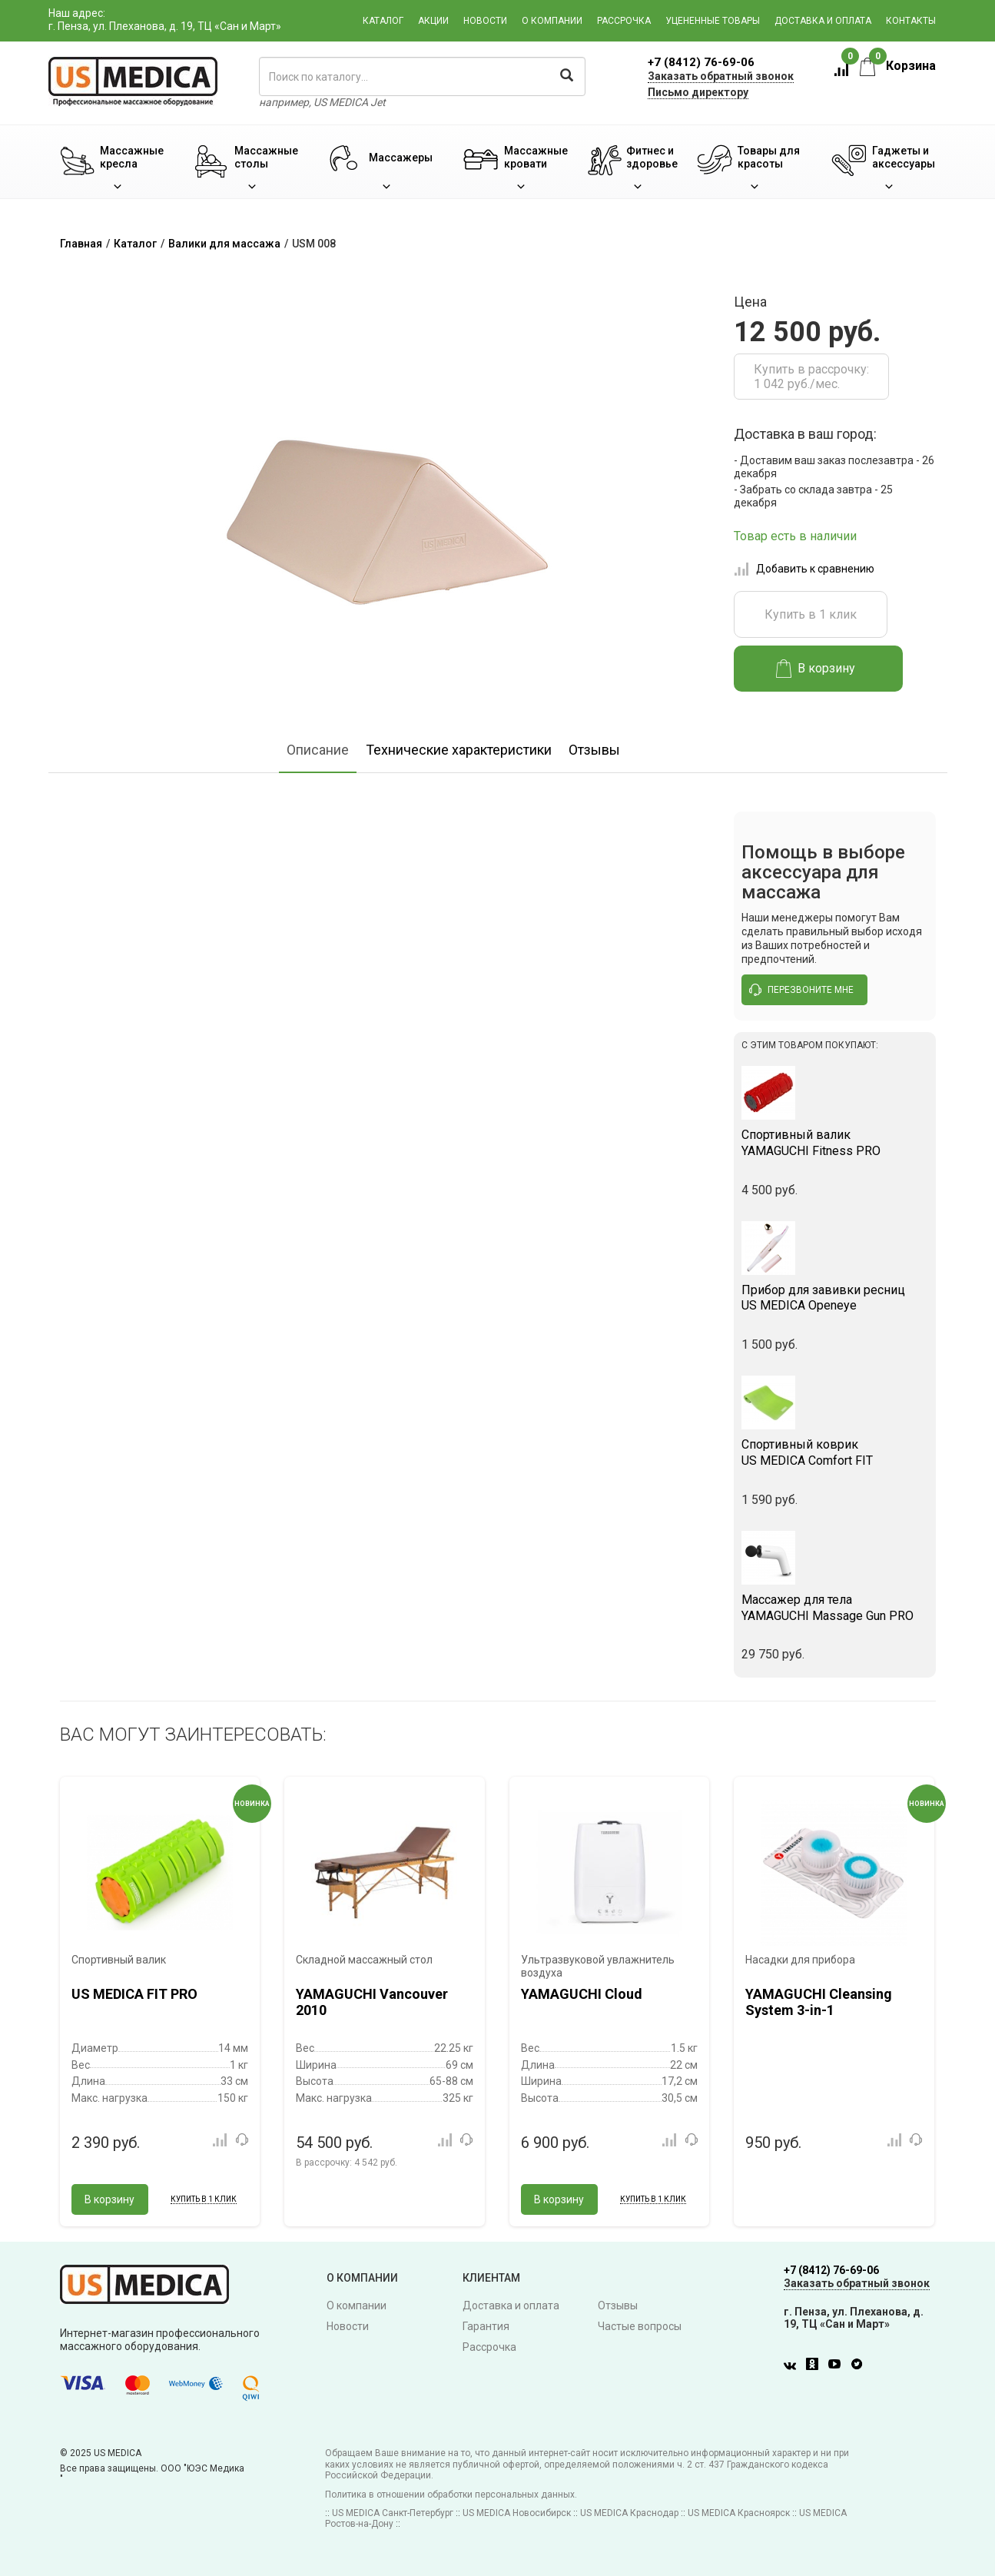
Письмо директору (698, 92)
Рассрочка (624, 20)
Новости (485, 20)
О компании (552, 20)
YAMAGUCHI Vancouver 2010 (372, 2002)
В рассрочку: (346, 2162)
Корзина (898, 65)
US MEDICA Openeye (834, 1298)
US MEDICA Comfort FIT (834, 1452)
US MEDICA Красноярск (739, 2513)
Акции (433, 20)
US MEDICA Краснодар (629, 2513)
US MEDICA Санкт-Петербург (392, 2513)
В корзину (815, 669)
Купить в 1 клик (810, 614)
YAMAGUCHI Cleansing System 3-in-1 (818, 2002)
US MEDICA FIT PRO (134, 1994)
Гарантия (486, 2326)
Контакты (911, 20)
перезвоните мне (801, 989)
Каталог (383, 20)
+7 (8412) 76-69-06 (701, 62)
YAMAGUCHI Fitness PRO (834, 1142)
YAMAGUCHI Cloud (581, 1994)
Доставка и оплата (822, 20)
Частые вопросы (640, 2326)
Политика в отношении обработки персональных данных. (451, 2494)
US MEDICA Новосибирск (517, 2513)
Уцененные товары (712, 20)
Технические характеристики (459, 750)
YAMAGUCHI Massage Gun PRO (834, 1607)
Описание (318, 750)
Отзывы (594, 750)
